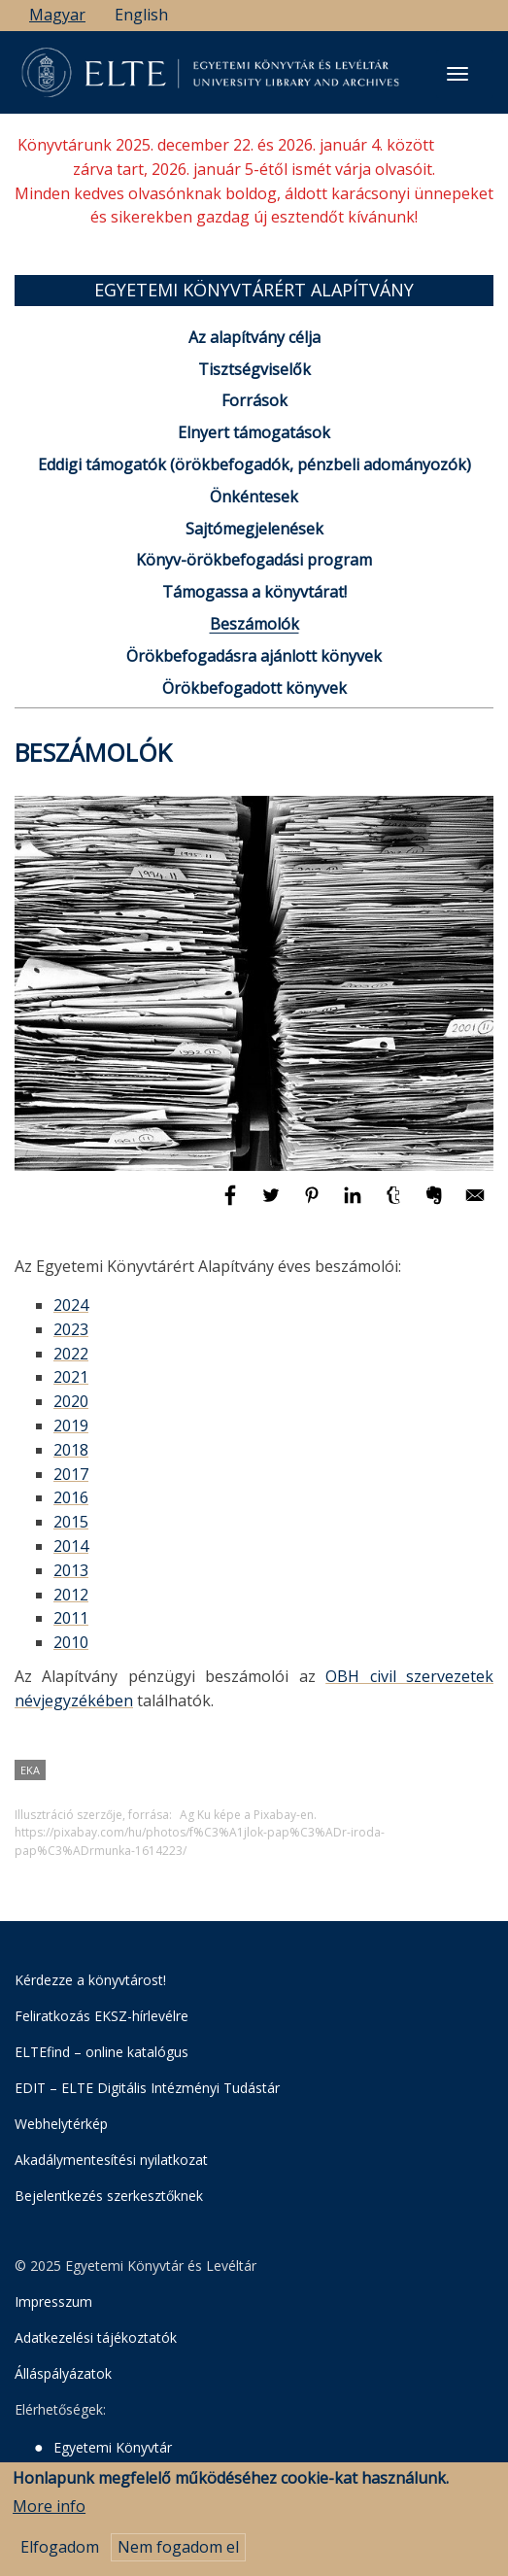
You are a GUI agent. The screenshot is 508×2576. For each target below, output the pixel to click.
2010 (70, 1642)
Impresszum (53, 2301)
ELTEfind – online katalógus (101, 2052)
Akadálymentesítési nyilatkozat (111, 2159)
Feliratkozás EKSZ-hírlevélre (101, 2016)
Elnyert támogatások (254, 432)
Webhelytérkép (61, 2123)
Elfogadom (59, 2558)
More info (49, 2516)
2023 (70, 1329)
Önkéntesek (254, 496)
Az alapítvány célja (254, 337)
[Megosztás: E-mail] (475, 1204)
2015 (70, 1521)
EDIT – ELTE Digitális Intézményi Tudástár (147, 2087)
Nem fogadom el (178, 2558)
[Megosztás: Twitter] (272, 1204)
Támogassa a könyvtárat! (254, 591)
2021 (70, 1377)
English (141, 14)
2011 (70, 1618)
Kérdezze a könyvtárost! (90, 1980)
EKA (30, 1770)
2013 (70, 1570)
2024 (70, 1305)
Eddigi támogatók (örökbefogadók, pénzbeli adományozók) (254, 464)
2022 (70, 1353)
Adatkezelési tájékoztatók (96, 2337)
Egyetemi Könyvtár (112, 2447)
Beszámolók (254, 624)
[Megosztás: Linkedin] (354, 1204)
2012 (70, 1594)
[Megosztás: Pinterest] (313, 1204)
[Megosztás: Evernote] (436, 1204)
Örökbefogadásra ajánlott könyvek (254, 656)
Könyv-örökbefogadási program (254, 559)
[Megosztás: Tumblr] (395, 1204)
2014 (70, 1546)
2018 (70, 1449)
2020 (70, 1401)
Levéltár (78, 2471)
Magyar (57, 14)
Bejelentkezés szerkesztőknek (109, 2195)
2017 (70, 1474)
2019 (70, 1425)
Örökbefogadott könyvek (254, 688)
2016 (70, 1497)
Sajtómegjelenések (254, 528)
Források (254, 400)
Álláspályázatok (63, 2373)
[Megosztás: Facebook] (232, 1204)
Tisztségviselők (254, 369)
